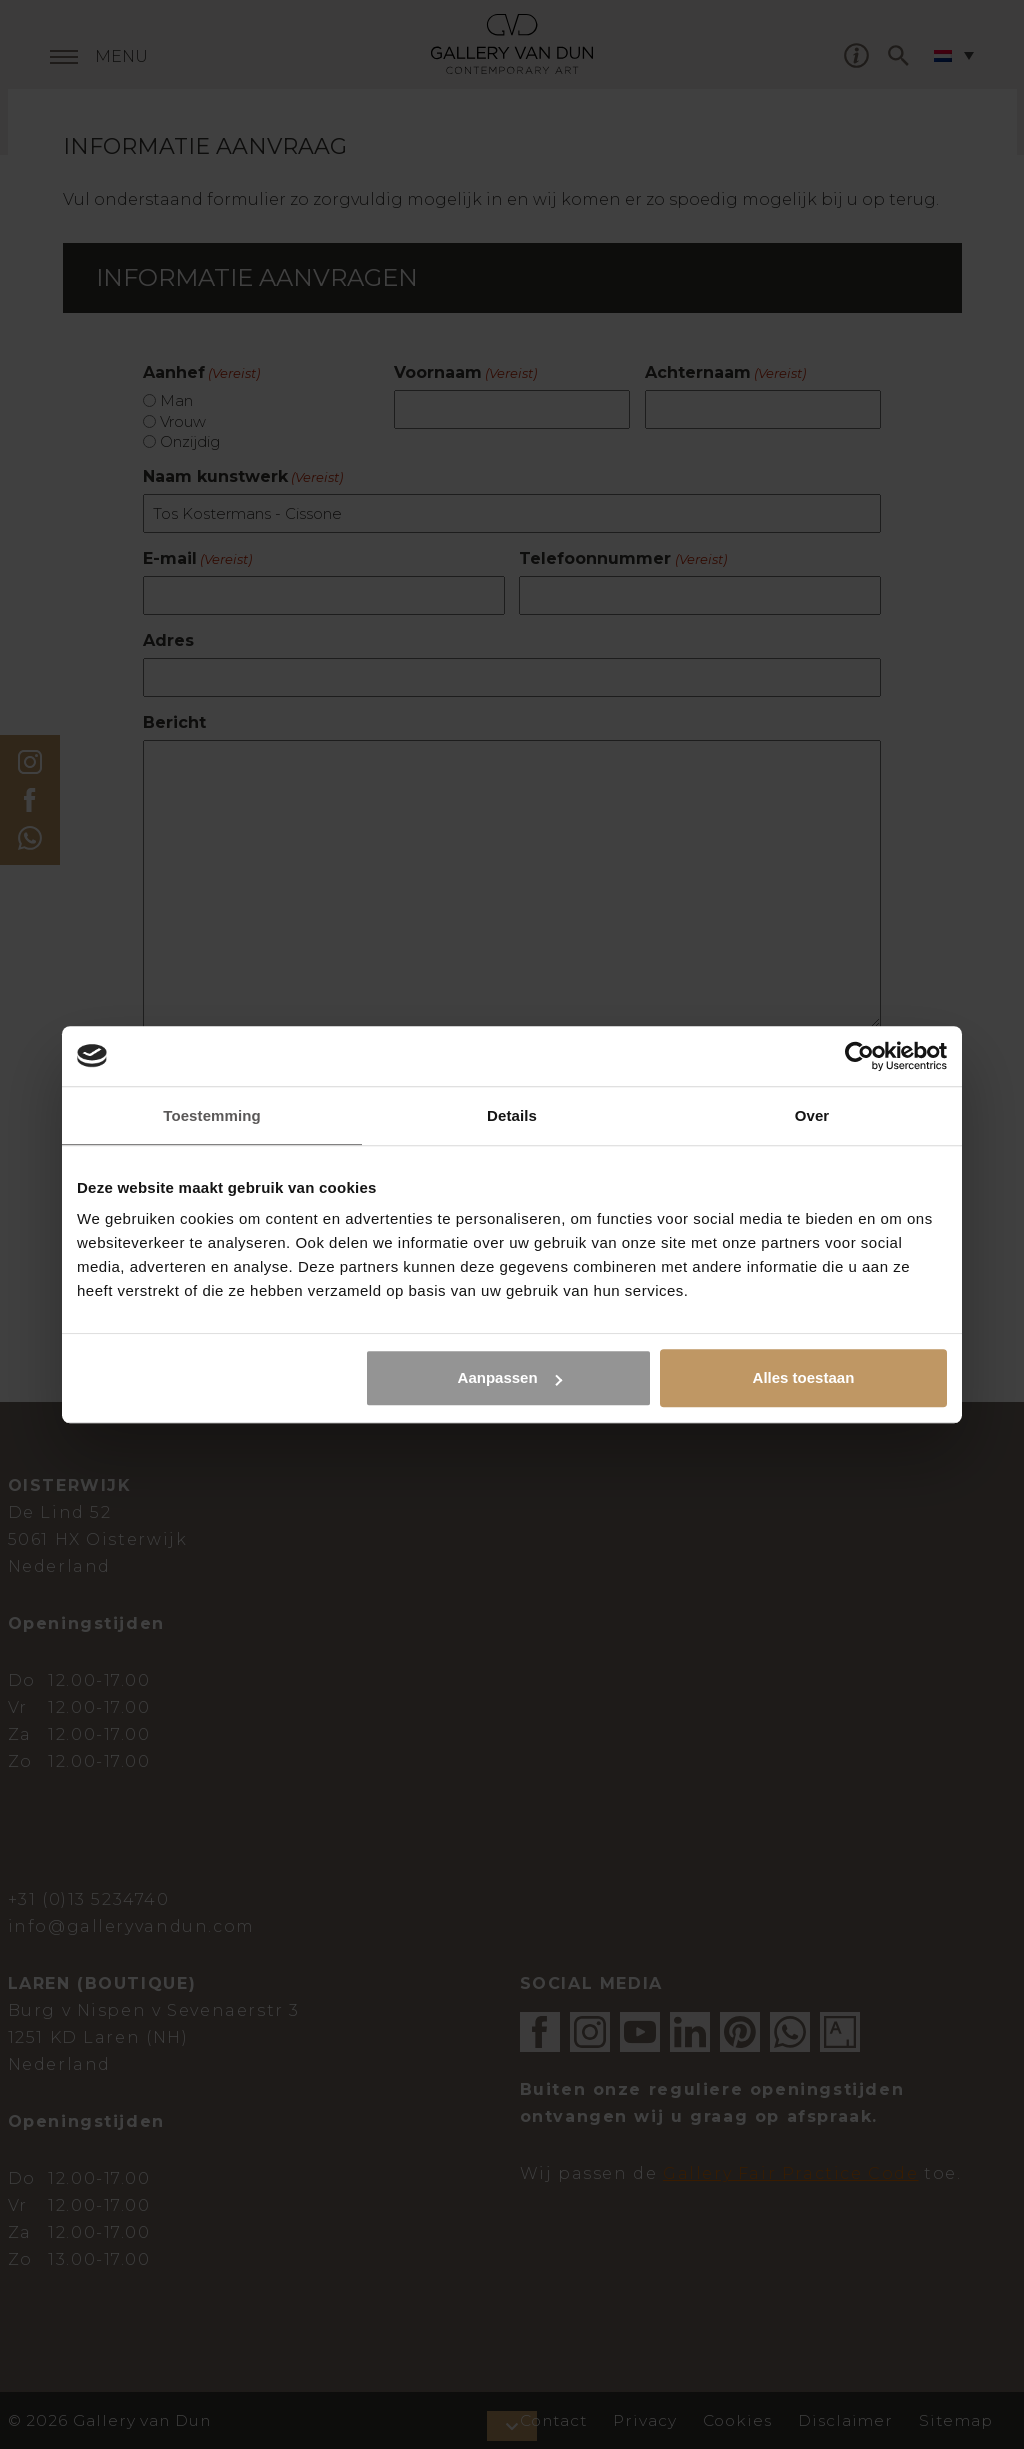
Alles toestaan (804, 1377)
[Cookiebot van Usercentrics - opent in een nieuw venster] (859, 1056)
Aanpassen (510, 1377)
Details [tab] (512, 1115)
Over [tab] (812, 1115)
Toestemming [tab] (212, 1115)
